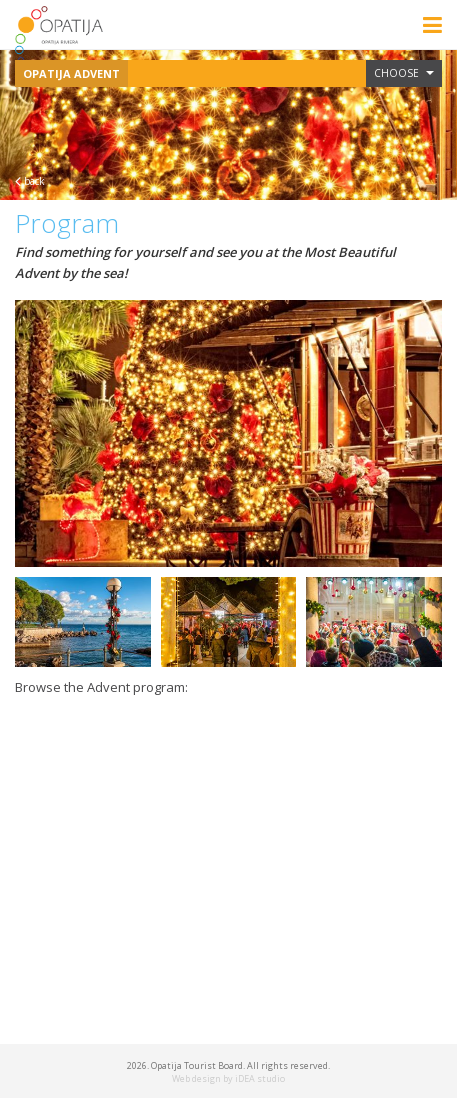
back (30, 181)
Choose (404, 73)
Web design (196, 1078)
